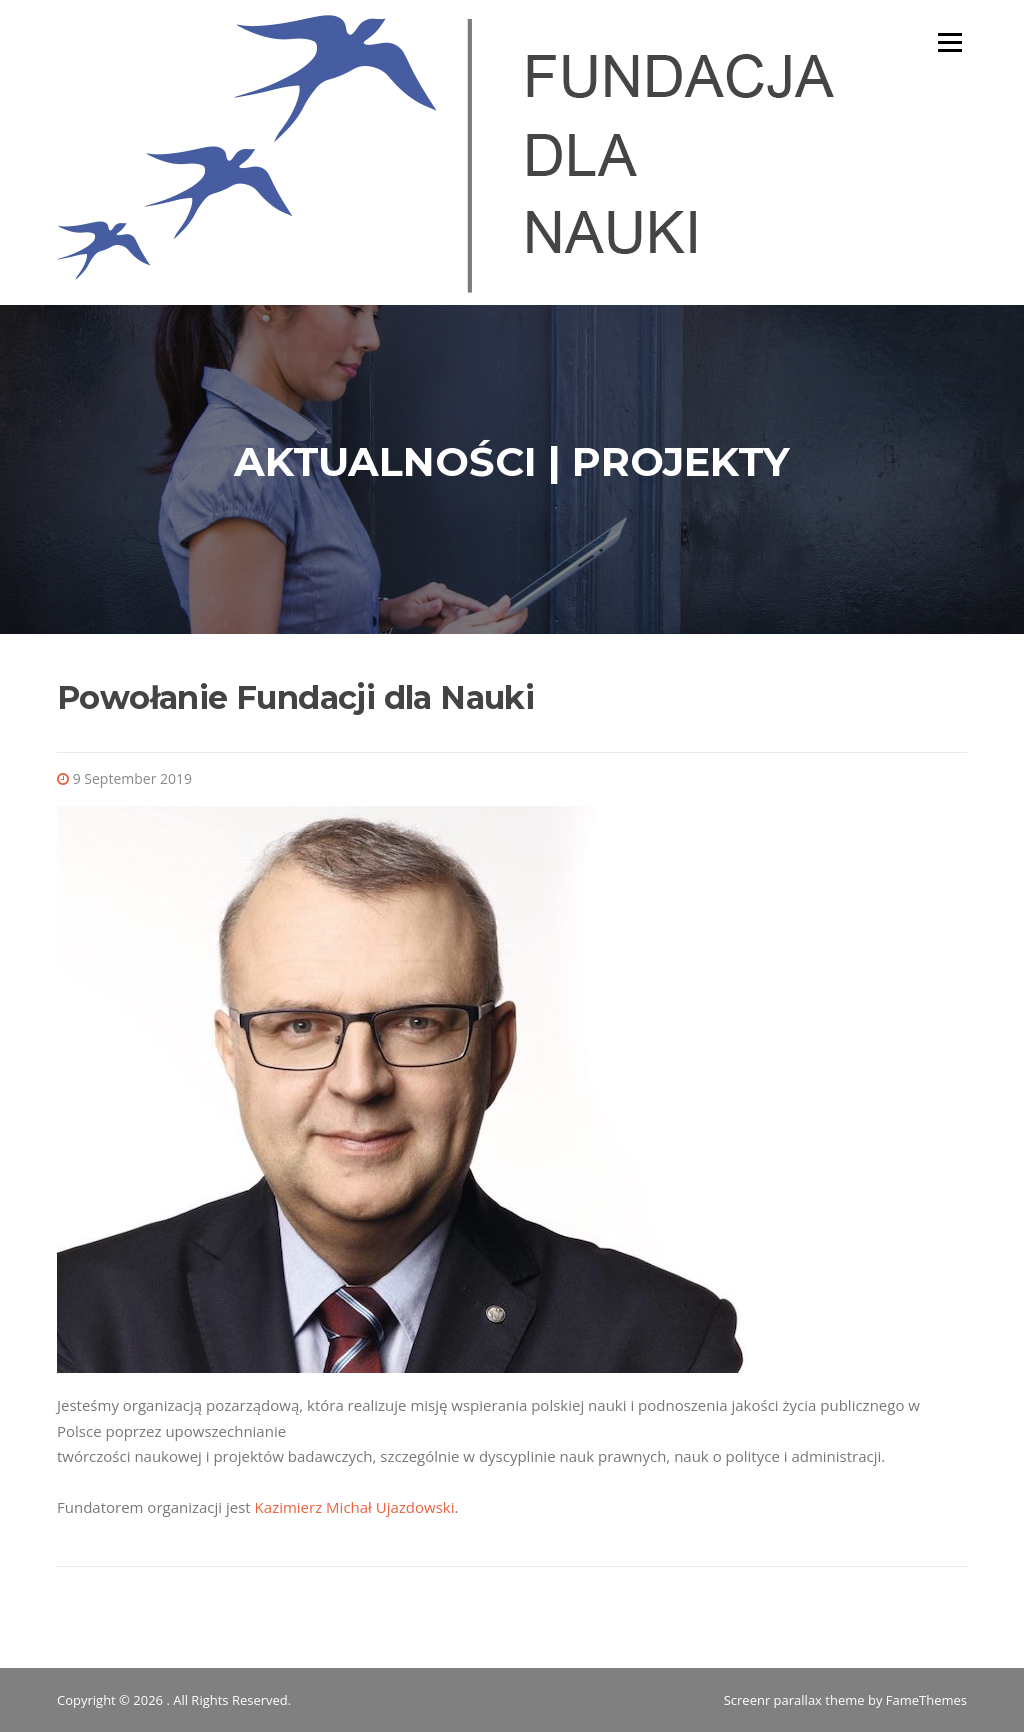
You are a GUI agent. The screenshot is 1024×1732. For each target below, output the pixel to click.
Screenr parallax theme (794, 1700)
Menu (949, 42)
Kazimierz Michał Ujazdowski (355, 1507)
